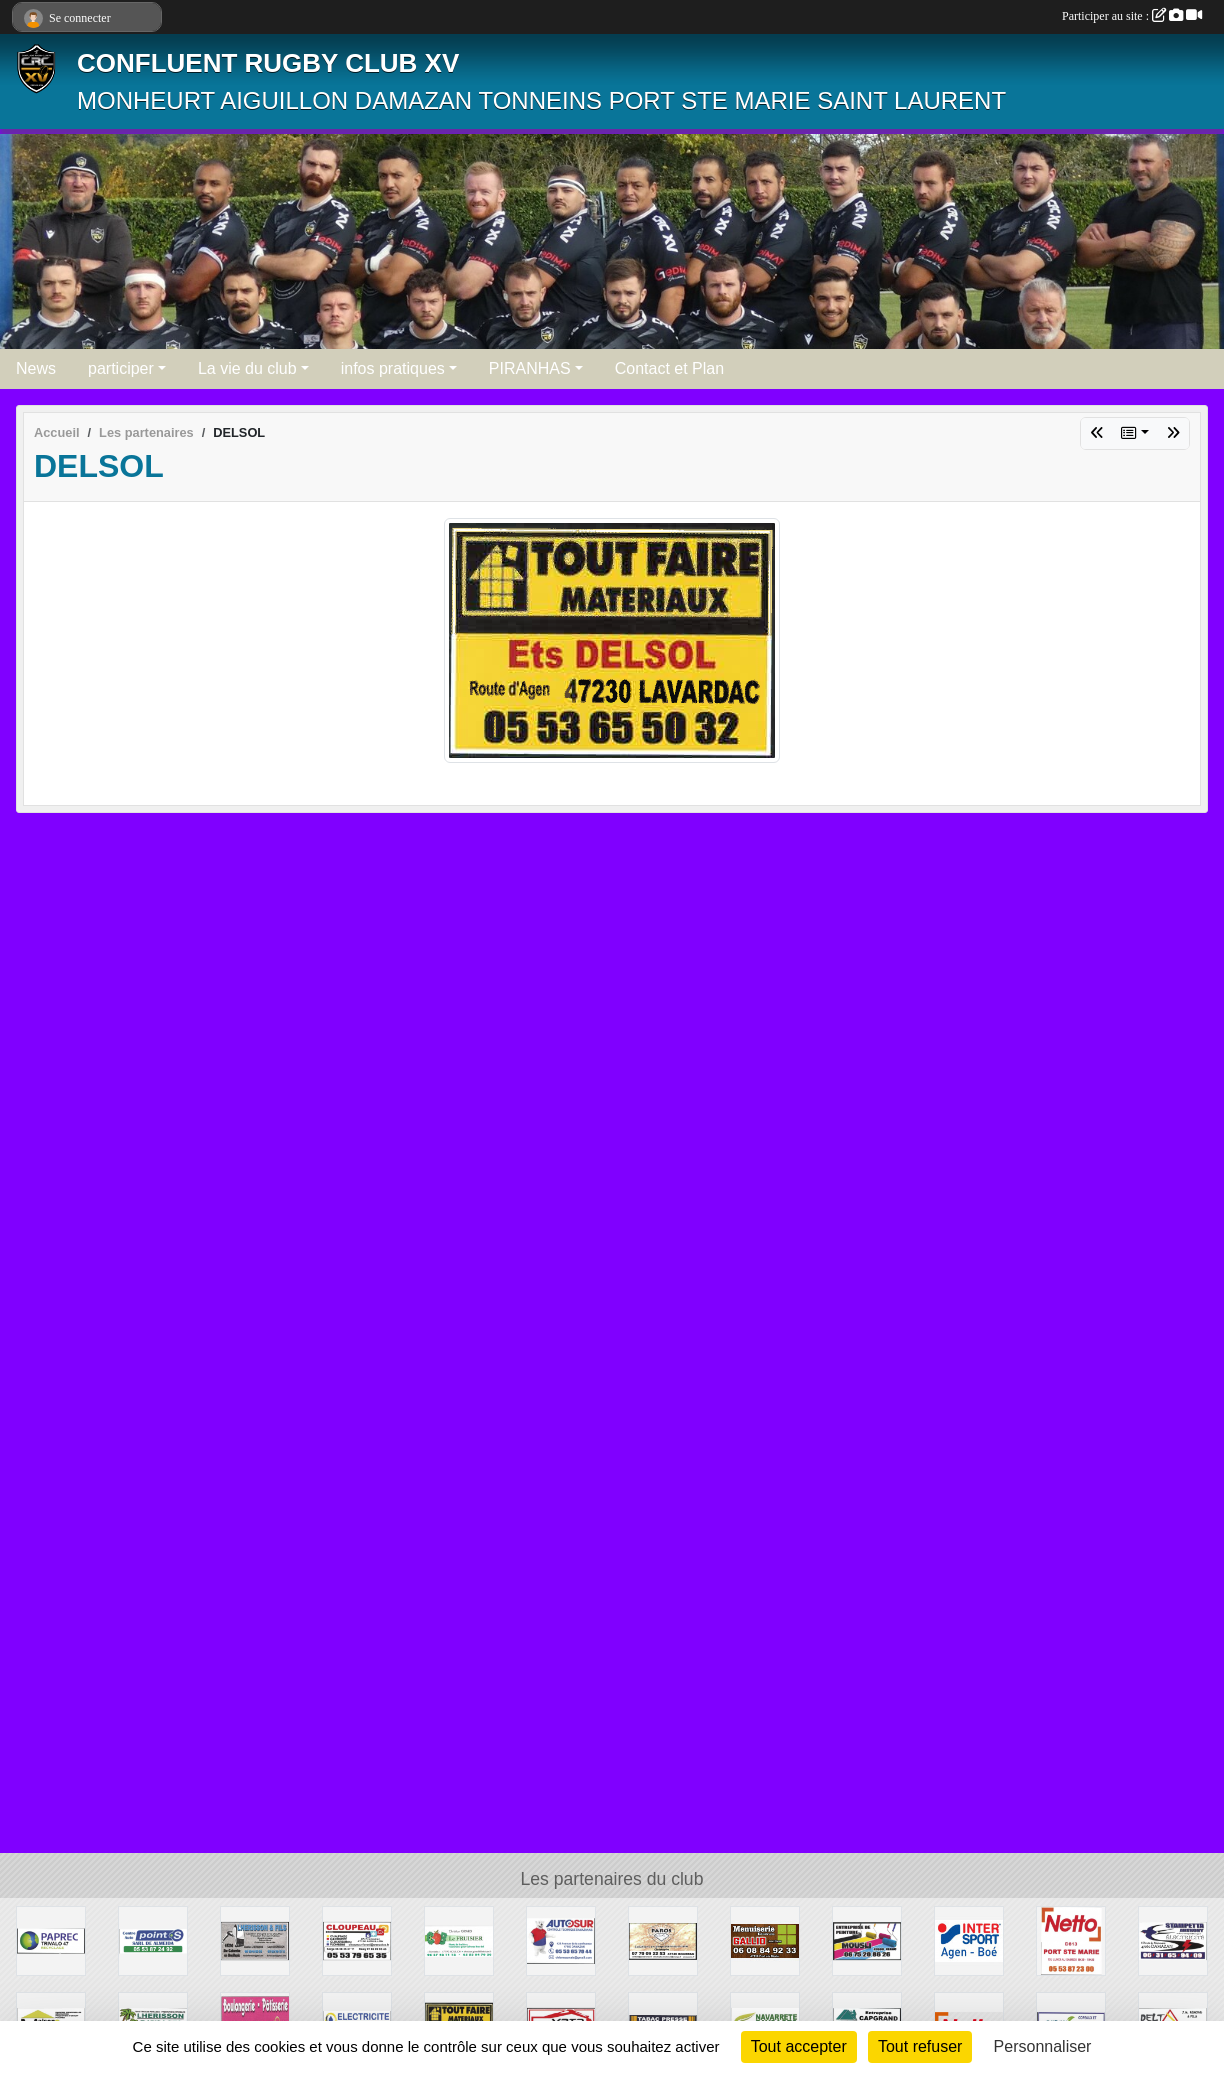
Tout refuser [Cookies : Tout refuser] (920, 2046)
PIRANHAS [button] (530, 368)
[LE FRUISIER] (459, 1939)
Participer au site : (1132, 16)
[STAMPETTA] (1173, 1939)
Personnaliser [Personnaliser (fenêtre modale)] (1043, 2046)
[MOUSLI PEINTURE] (867, 1939)
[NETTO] (1071, 1939)
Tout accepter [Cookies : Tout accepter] (799, 2046)
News (36, 368)
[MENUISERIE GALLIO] (765, 1939)
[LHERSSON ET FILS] (255, 1939)
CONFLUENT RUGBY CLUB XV (268, 63)
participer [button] (121, 368)
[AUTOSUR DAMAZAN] (561, 1939)
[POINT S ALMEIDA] (153, 1939)
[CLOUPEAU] (357, 1939)
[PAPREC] (51, 1939)
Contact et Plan (669, 368)
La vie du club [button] (247, 368)
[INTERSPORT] (969, 1939)
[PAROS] (663, 1939)
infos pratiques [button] (393, 368)
